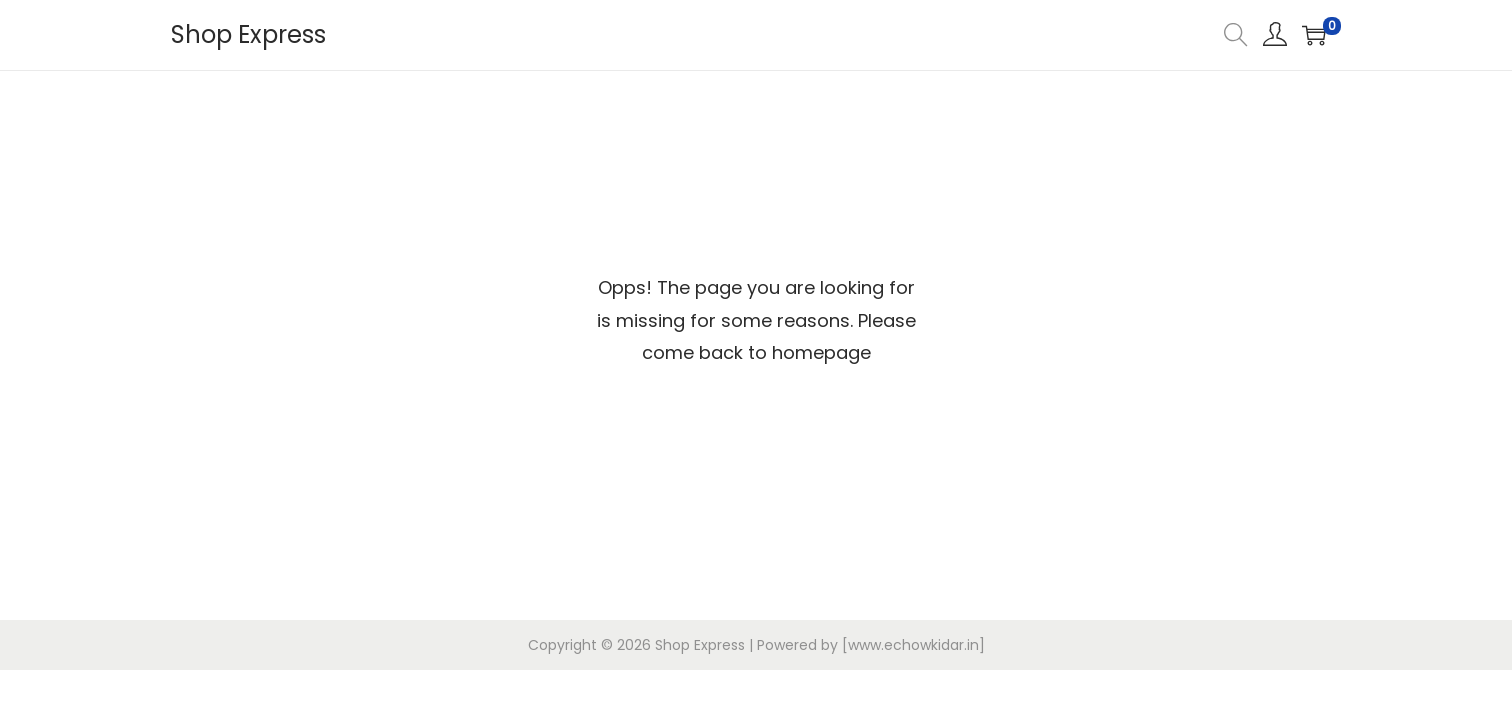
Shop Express (248, 34)
